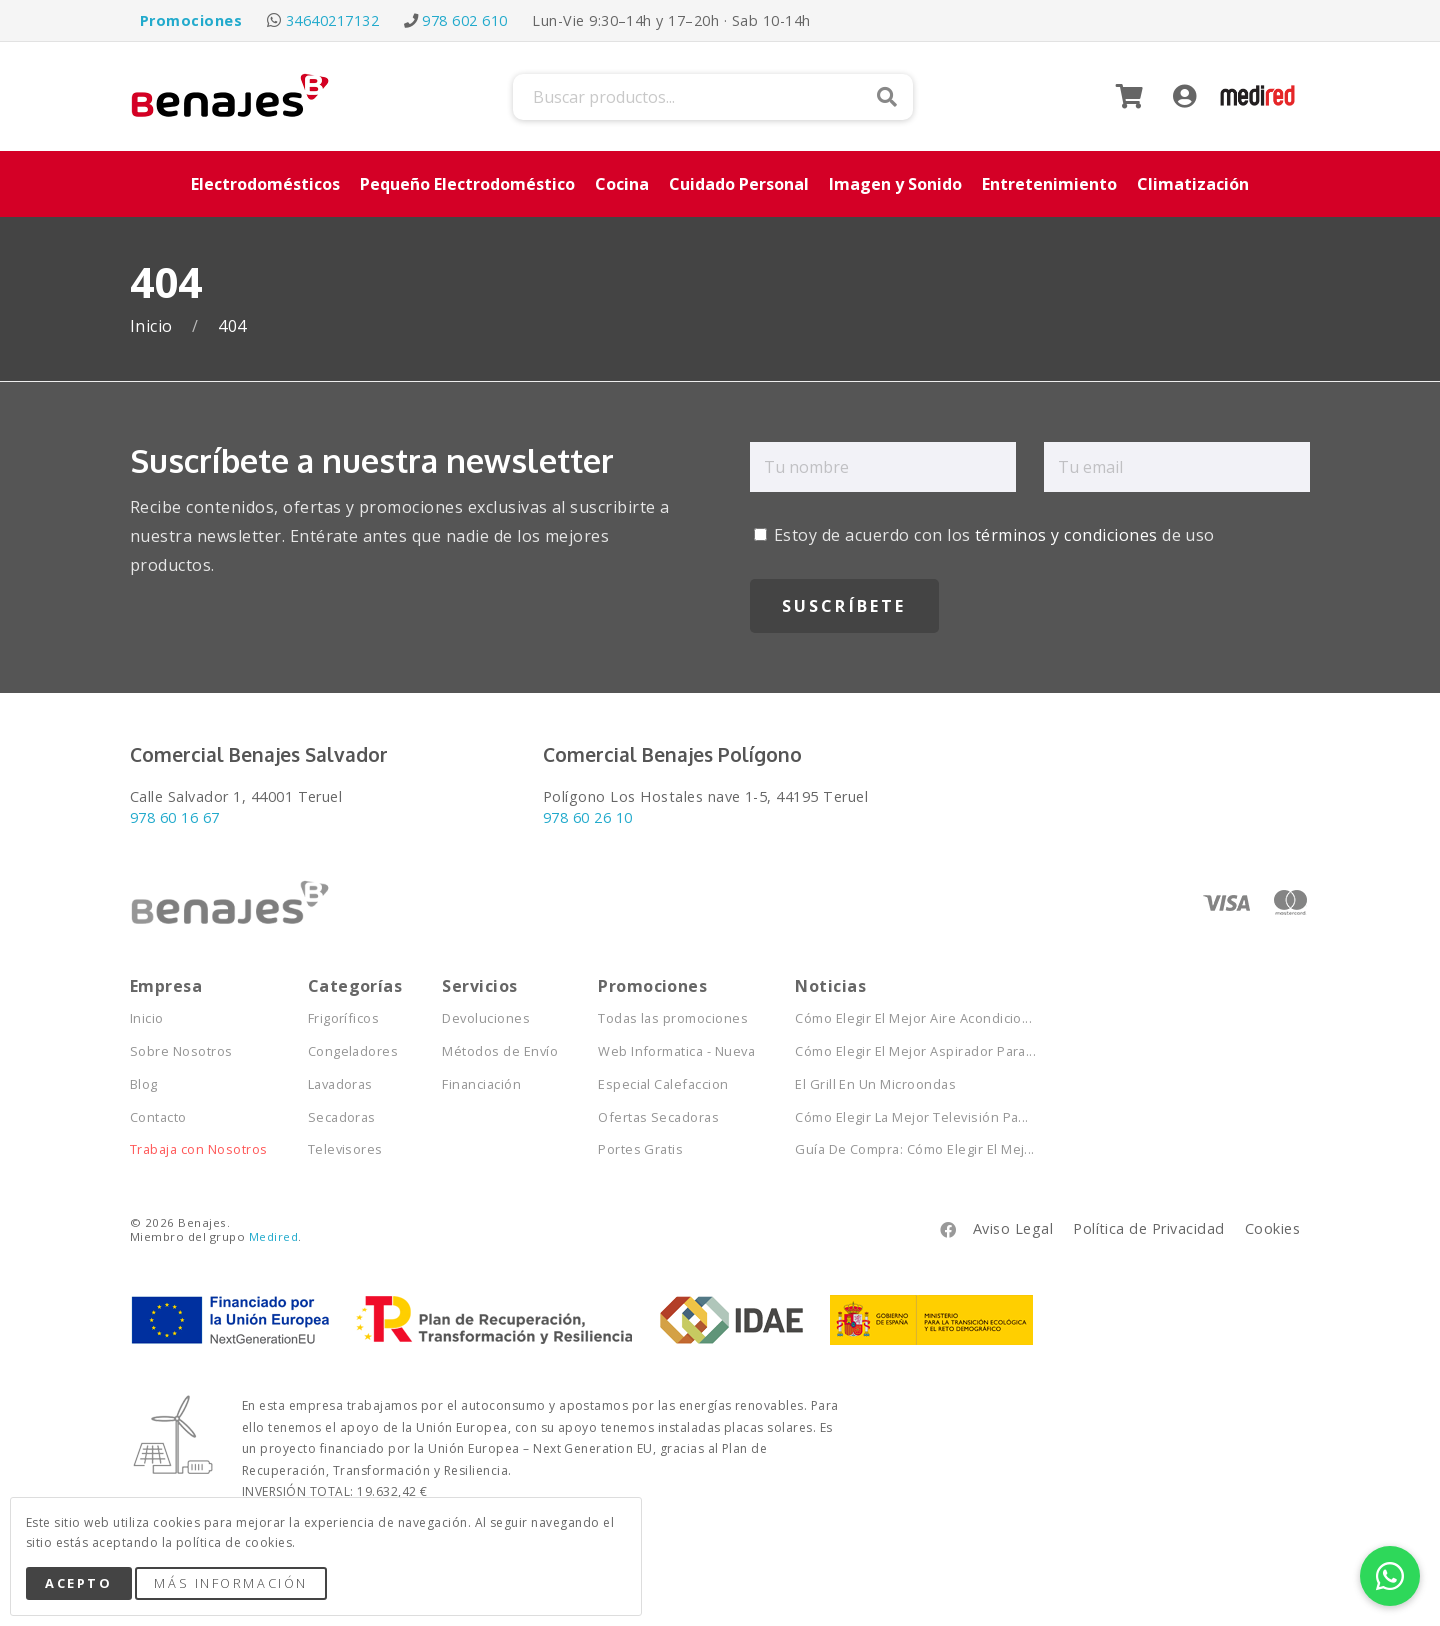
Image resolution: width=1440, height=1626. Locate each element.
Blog (144, 1084)
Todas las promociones (673, 1018)
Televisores (345, 1149)
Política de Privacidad (1149, 1228)
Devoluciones (486, 1018)
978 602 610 (464, 20)
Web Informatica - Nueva (676, 1051)
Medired (273, 1236)
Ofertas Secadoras (658, 1117)
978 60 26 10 (588, 817)
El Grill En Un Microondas (875, 1084)
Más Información (230, 1583)
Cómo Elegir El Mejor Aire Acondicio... (913, 1018)
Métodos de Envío (500, 1051)
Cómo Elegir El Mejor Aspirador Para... (915, 1051)
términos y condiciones (1066, 535)
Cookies (1272, 1228)
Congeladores (353, 1051)
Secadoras (342, 1117)
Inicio (153, 326)
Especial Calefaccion (663, 1084)
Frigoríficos (344, 1018)
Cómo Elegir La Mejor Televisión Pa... (912, 1117)
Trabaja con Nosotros (199, 1149)
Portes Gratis (640, 1149)
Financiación (481, 1084)
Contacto (158, 1117)
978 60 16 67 (175, 817)
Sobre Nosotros (181, 1051)
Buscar (887, 97)
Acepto (78, 1583)
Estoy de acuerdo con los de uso (984, 535)
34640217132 (332, 20)
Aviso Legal (1013, 1228)
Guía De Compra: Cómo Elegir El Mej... (915, 1149)
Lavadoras (340, 1084)
